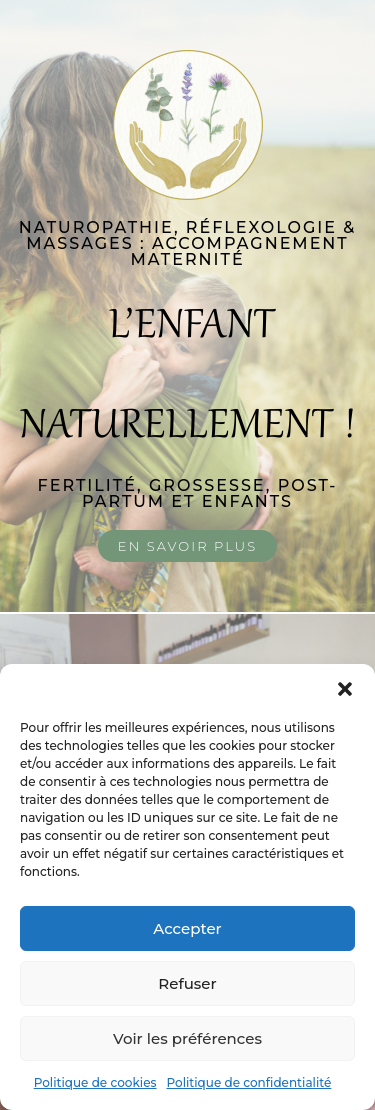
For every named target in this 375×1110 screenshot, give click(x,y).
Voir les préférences (187, 1038)
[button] (345, 689)
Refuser (187, 983)
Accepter (187, 928)
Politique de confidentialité (249, 1082)
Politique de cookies (95, 1082)
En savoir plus (187, 546)
